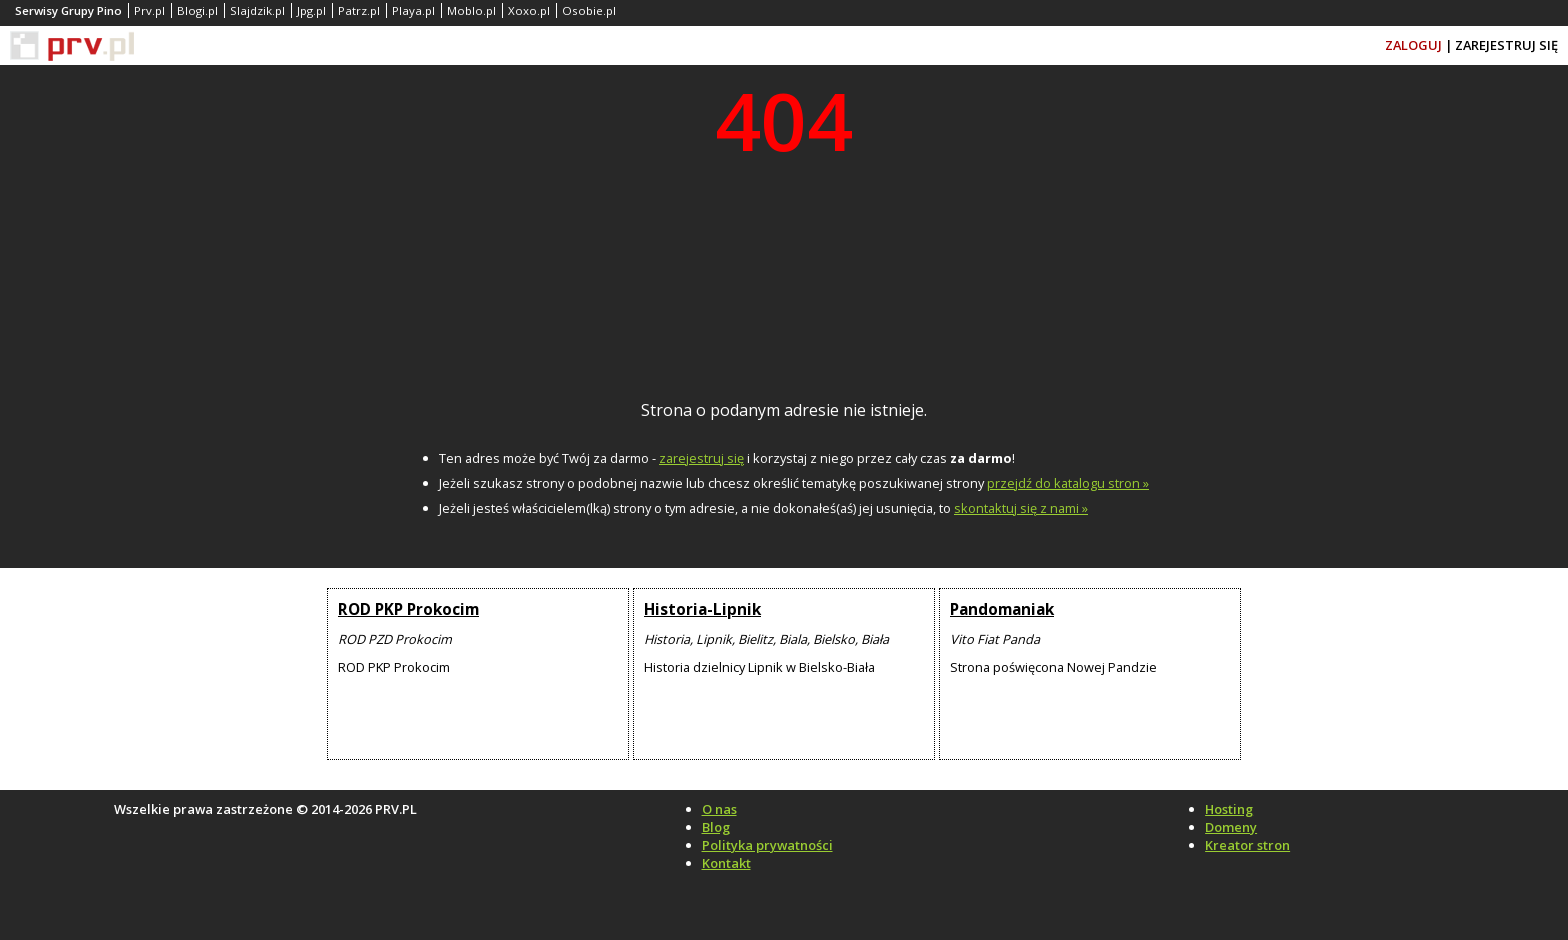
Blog (716, 827)
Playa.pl (413, 10)
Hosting (1229, 809)
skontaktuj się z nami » (1021, 508)
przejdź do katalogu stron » (1068, 483)
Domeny (1231, 827)
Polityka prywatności (767, 845)
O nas (719, 809)
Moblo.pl (471, 10)
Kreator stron (1247, 845)
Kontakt (726, 863)
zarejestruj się (701, 458)
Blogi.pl (197, 10)
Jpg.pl (311, 10)
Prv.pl (149, 10)
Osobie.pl (589, 10)
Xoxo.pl (529, 10)
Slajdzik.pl (257, 10)
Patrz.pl (359, 10)
